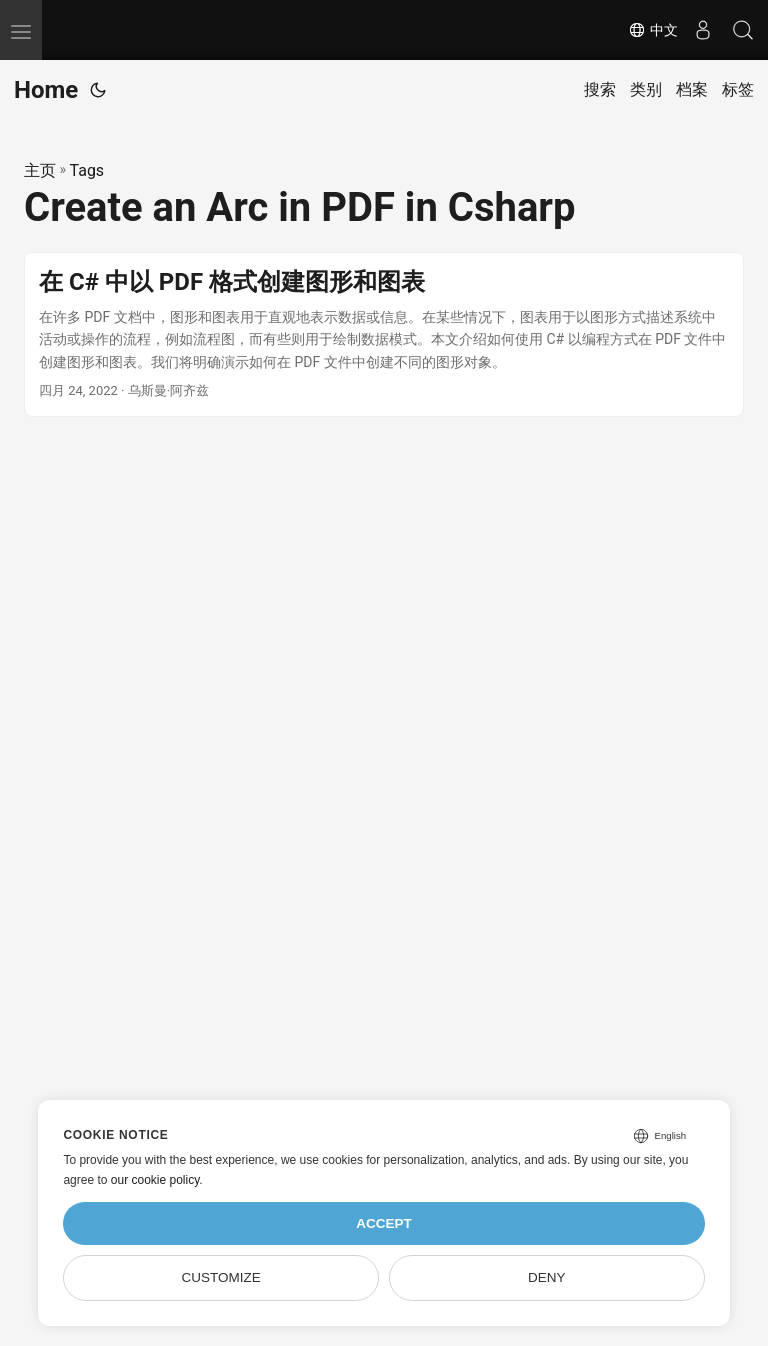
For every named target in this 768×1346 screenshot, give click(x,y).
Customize (221, 1277)
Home (46, 90)
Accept (384, 1223)
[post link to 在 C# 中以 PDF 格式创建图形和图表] (384, 334)
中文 (653, 30)
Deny (547, 1277)
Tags (87, 170)
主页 (40, 170)
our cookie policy (155, 1180)
